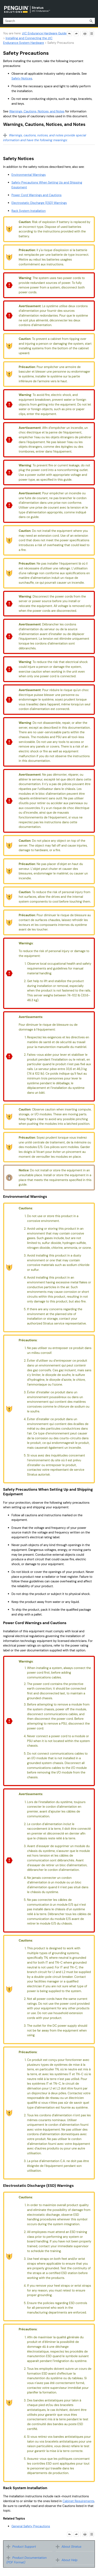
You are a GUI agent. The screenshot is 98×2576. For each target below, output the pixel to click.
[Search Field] (49, 21)
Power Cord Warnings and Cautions (37, 195)
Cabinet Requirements (78, 2501)
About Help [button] (68, 2560)
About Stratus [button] (69, 2547)
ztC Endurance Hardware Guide (44, 33)
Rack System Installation (29, 211)
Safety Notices (22, 78)
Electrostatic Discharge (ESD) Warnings (39, 203)
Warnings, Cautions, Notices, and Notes (36, 111)
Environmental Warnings (29, 175)
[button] (91, 21)
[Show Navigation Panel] (93, 9)
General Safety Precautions (31, 2526)
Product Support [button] (22, 2547)
